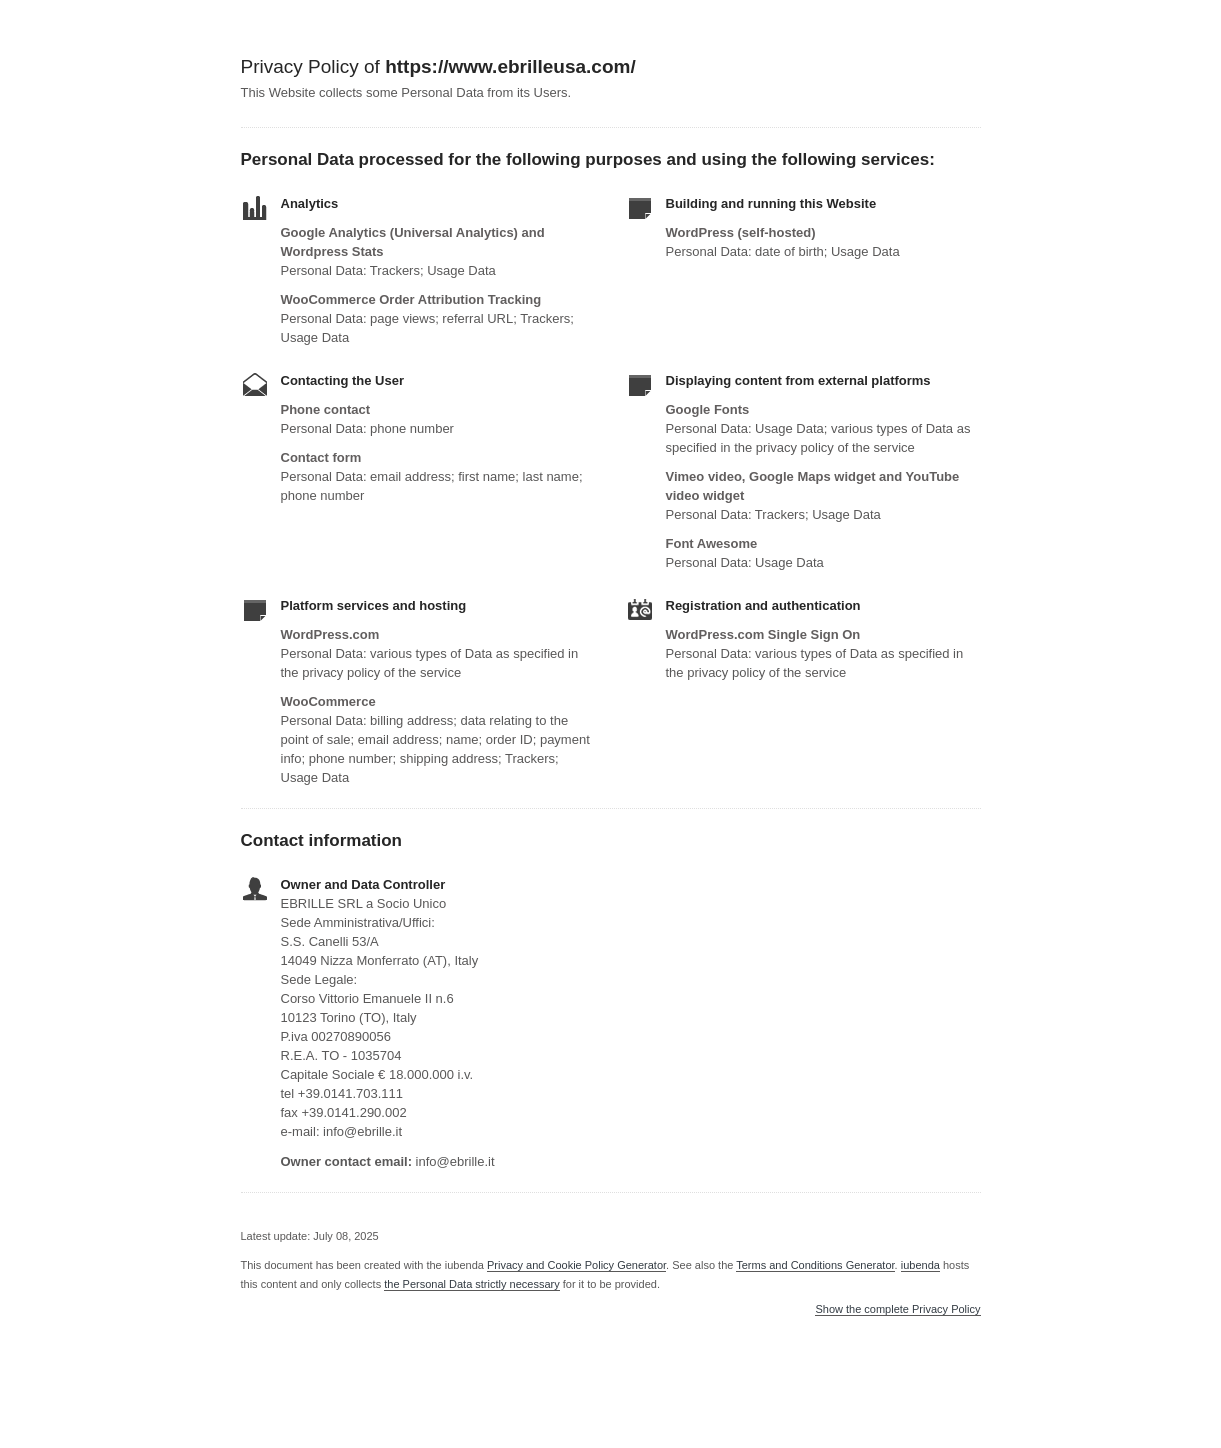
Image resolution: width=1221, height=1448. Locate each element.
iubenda (920, 1265)
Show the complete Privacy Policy (897, 1309)
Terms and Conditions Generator (815, 1265)
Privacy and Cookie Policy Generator (576, 1265)
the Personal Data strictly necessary (471, 1284)
